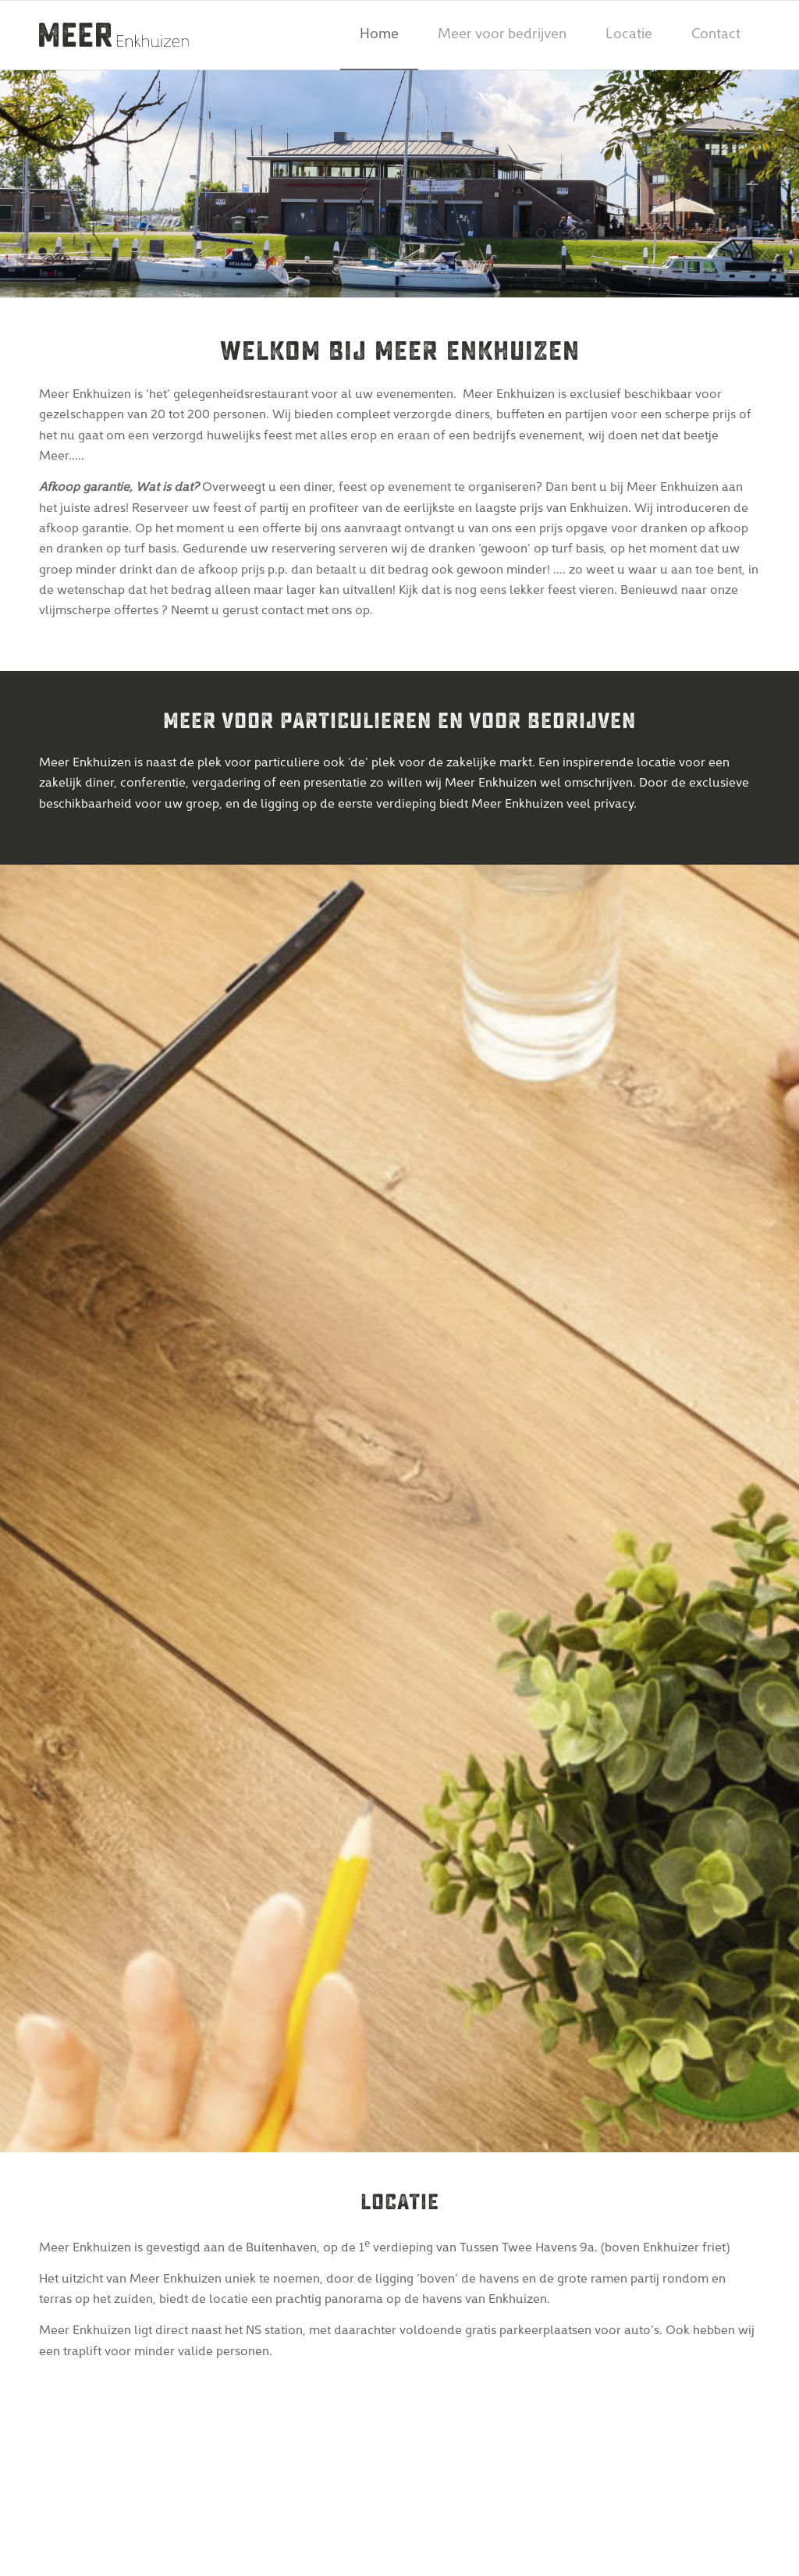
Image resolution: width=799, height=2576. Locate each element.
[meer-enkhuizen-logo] (114, 35)
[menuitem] (379, 35)
